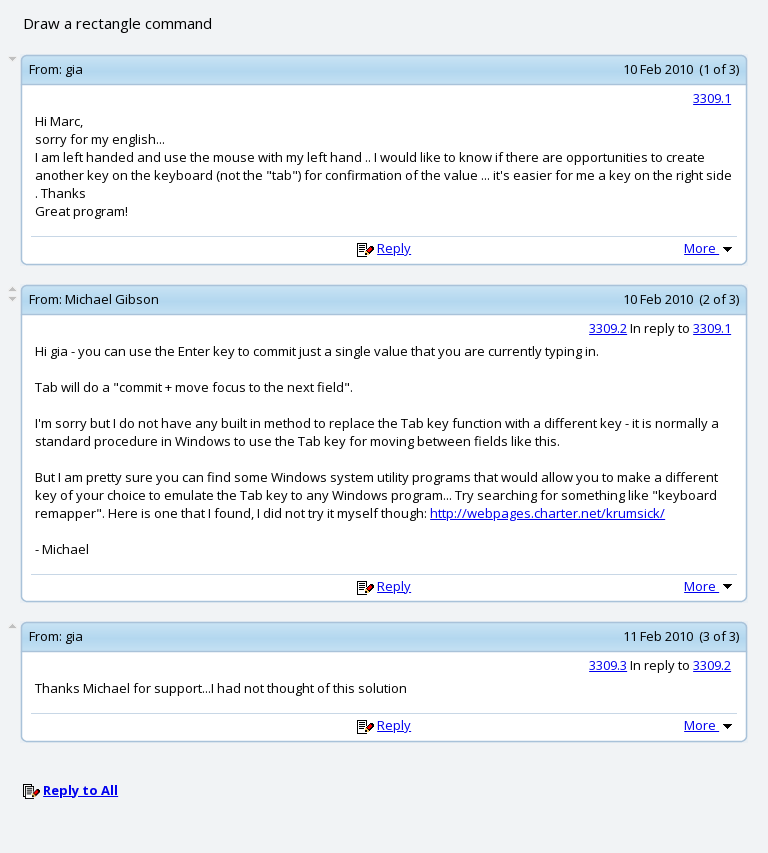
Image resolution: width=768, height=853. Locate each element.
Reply (394, 248)
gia (74, 69)
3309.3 (608, 665)
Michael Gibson (112, 299)
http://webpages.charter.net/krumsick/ (547, 513)
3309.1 (712, 98)
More (710, 248)
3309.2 (608, 328)
